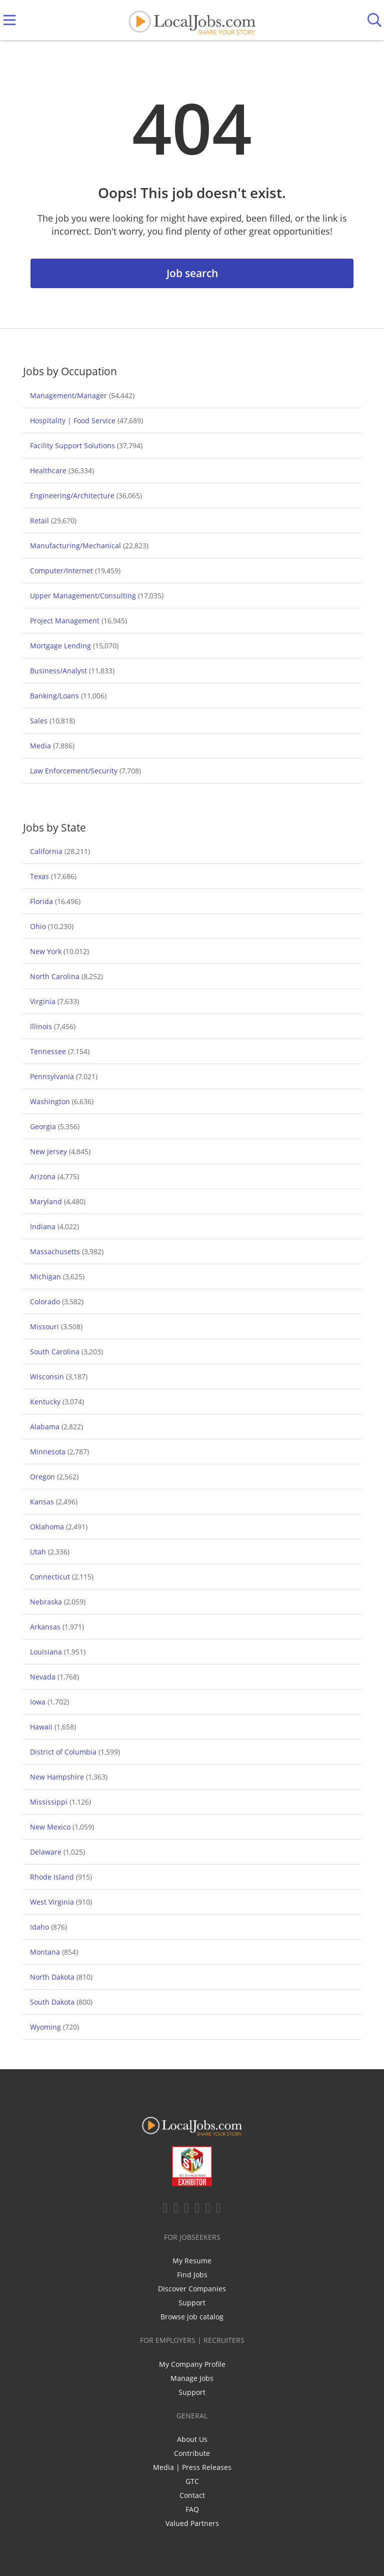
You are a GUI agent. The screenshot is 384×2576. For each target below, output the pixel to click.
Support (192, 2302)
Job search (192, 273)
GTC (192, 2481)
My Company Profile (192, 2364)
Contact (192, 2495)
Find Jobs (192, 2274)
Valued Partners (192, 2523)
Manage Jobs (192, 2378)
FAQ (192, 2509)
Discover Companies (192, 2288)
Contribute (192, 2453)
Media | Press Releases (192, 2467)
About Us (192, 2439)
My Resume (192, 2260)
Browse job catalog (192, 2316)
